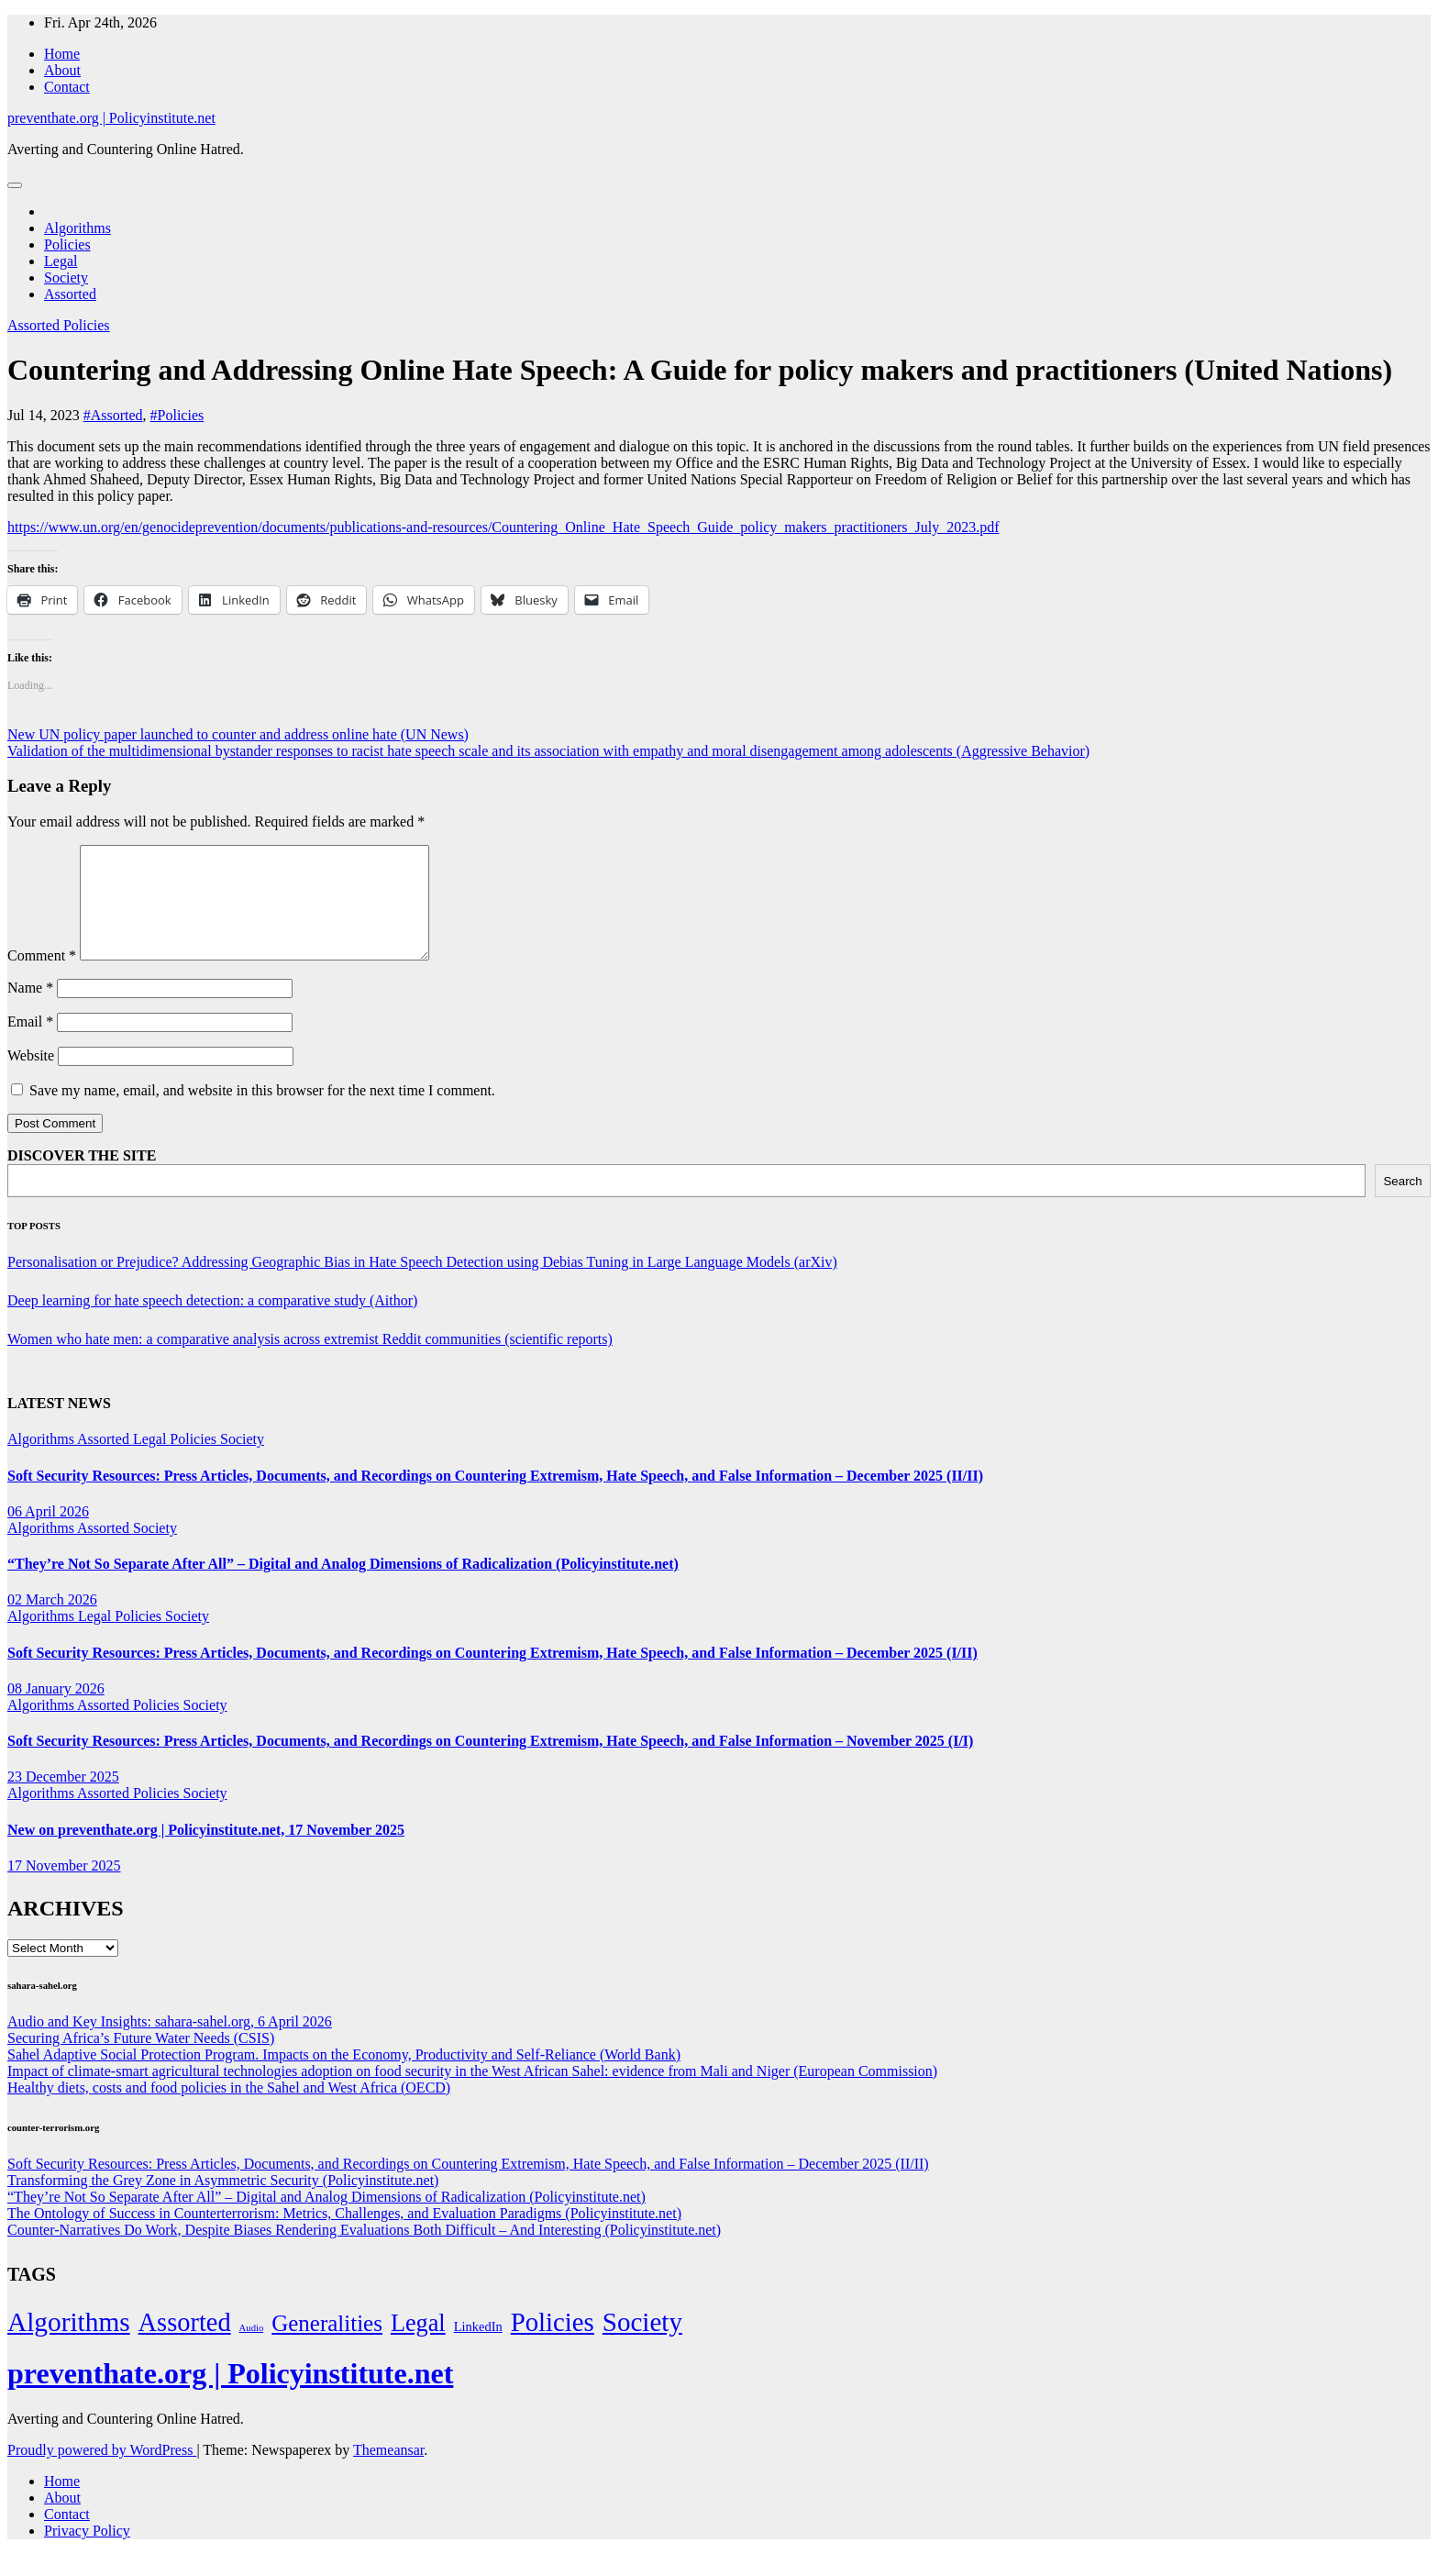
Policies (67, 244)
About (62, 70)
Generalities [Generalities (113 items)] (326, 2345)
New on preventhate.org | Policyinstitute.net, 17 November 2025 (205, 1852)
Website (30, 1077)
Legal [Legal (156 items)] (418, 2345)
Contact (67, 86)
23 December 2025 (63, 1798)
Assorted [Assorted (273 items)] (184, 2344)
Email (30, 1043)
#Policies (177, 415)
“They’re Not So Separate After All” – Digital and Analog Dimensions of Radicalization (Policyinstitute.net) (343, 1585)
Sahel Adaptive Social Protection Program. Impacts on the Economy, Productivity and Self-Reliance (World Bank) (343, 2076)
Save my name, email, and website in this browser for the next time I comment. (262, 1112)
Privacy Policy (87, 2552)
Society (66, 277)
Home (62, 53)
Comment (41, 977)
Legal (60, 261)
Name (30, 1009)
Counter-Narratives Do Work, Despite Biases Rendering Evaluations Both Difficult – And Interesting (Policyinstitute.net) (364, 2252)
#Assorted (113, 415)
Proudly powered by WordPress (101, 2472)
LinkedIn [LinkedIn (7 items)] (478, 2348)
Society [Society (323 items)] (642, 2344)
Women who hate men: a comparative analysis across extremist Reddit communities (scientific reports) (310, 1361)
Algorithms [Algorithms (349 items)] (68, 2344)
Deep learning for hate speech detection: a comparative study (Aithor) (212, 1322)
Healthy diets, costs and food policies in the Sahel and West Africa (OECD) (228, 2109)
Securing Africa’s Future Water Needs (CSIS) (140, 2060)
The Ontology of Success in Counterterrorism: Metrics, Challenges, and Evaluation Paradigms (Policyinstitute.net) (344, 2235)
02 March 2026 (52, 1621)
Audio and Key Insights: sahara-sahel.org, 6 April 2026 (169, 2043)
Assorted (70, 294)
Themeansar (388, 2472)
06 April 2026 (48, 1533)
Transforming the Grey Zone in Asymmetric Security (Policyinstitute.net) (222, 2202)
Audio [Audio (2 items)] (251, 2350)
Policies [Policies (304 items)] (552, 2344)
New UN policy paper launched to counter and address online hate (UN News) (238, 734)
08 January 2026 (56, 1710)
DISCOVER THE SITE (81, 1177)
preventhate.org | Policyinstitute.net (111, 118)
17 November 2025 (64, 1887)
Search (1402, 1203)
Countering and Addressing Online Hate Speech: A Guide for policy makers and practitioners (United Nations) (699, 369)
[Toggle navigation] (14, 185)
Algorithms (77, 228)
